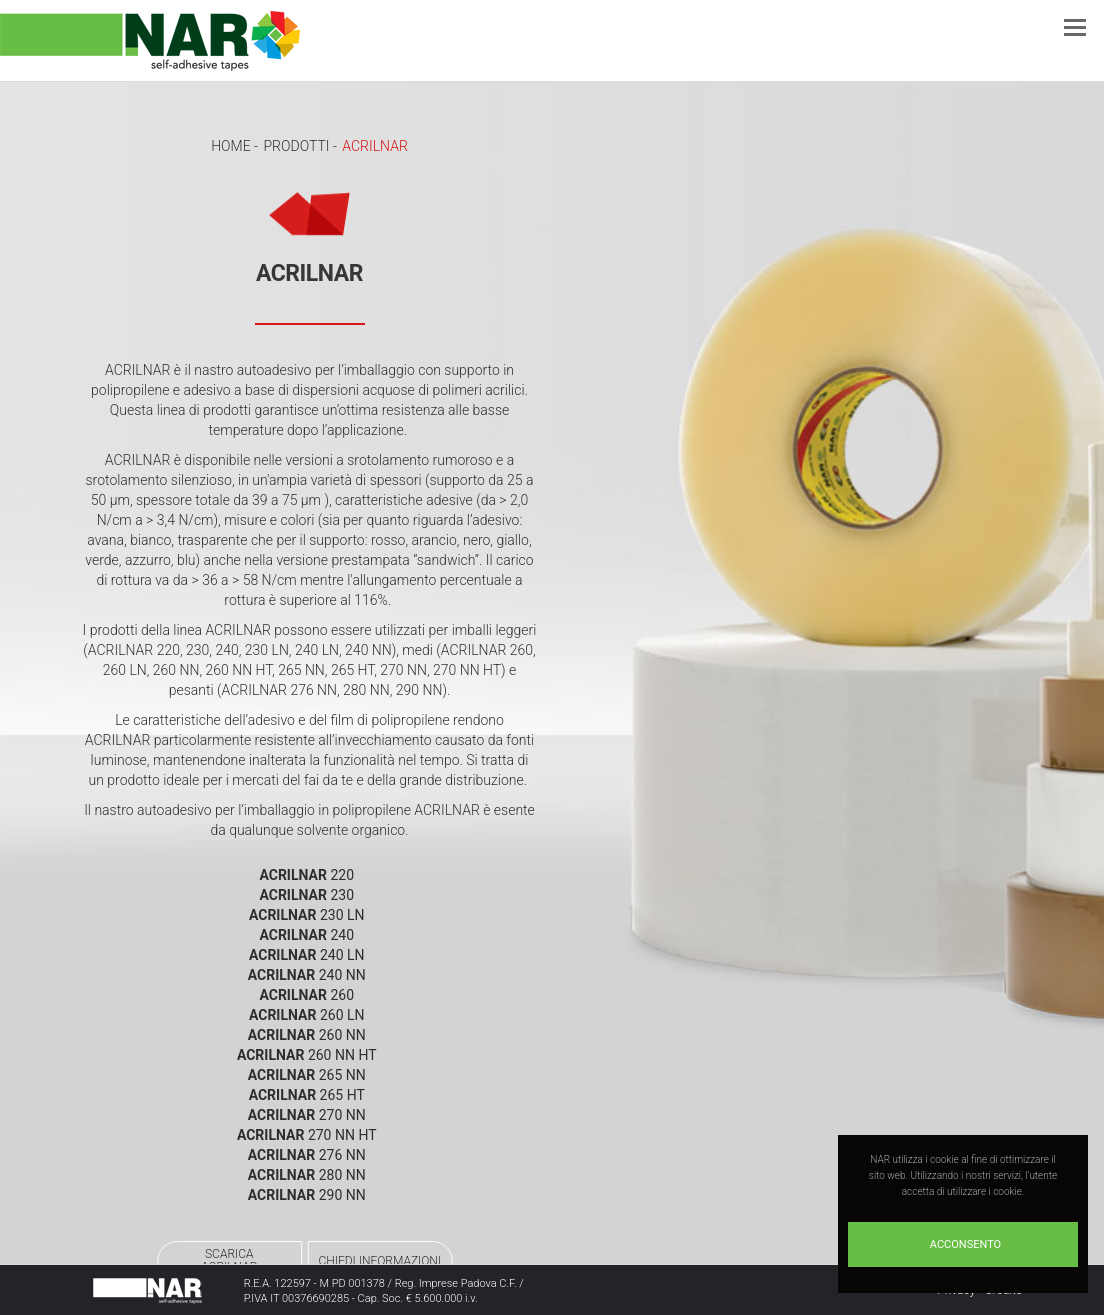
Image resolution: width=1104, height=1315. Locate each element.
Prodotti (296, 146)
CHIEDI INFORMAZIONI (383, 1261)
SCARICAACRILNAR (226, 1260)
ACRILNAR (374, 146)
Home (230, 146)
